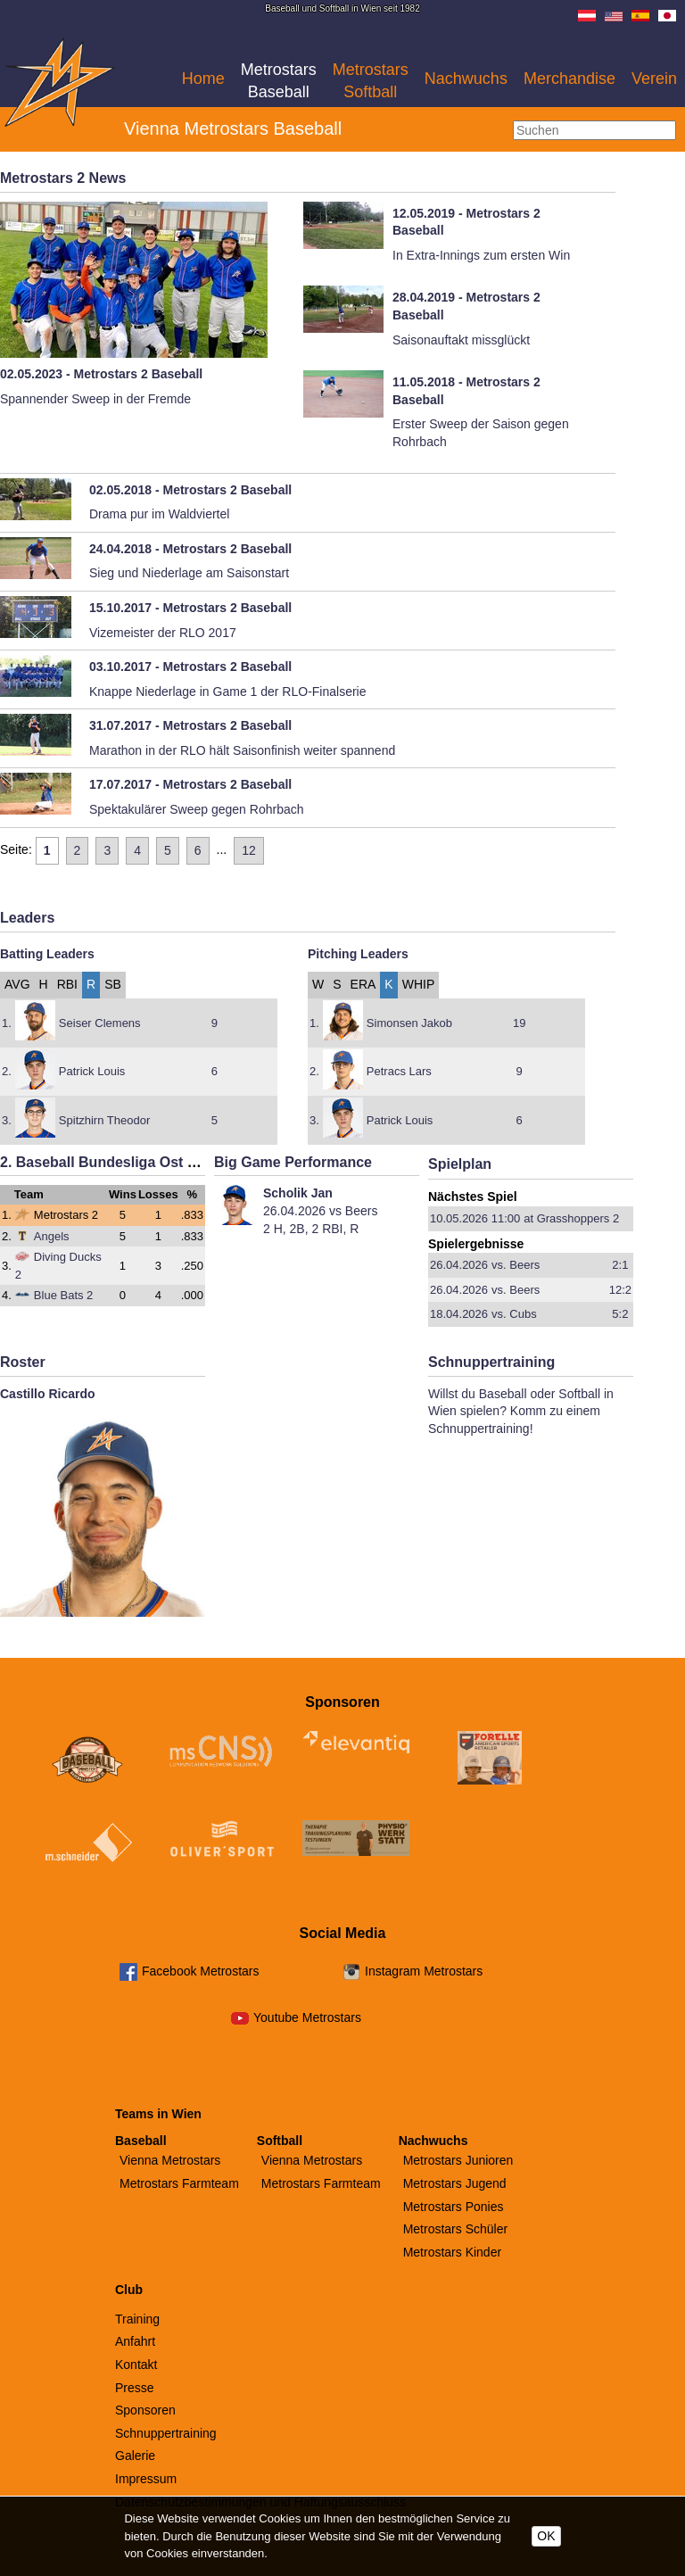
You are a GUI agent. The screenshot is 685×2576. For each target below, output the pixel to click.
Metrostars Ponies (453, 2206)
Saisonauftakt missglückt (461, 340)
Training (137, 2319)
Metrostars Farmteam (179, 2183)
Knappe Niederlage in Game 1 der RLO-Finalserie (228, 691)
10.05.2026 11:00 (475, 1218)
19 (519, 1023)
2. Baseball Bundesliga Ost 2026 (109, 1162)
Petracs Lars (399, 1071)
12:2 (620, 1289)
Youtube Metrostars (307, 2017)
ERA (363, 984)
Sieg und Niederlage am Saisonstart (189, 573)
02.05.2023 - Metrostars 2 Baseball (101, 374)
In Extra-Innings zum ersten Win (481, 255)
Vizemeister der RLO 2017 (162, 632)
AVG (17, 984)
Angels (42, 1236)
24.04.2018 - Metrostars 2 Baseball (190, 549)
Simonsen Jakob (409, 1023)
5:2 (620, 1314)
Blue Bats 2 (54, 1295)
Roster (22, 1362)
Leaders (27, 917)
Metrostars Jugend (455, 2183)
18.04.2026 (459, 1314)
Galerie (135, 2455)
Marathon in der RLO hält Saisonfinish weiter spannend (242, 750)
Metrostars (279, 81)
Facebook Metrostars (201, 1971)
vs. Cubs (514, 1314)
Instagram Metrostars (424, 1971)
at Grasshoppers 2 (571, 1218)
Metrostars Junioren (458, 2160)
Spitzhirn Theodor (104, 1120)
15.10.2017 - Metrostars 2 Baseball (190, 608)
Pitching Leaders (358, 954)
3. (7, 1120)
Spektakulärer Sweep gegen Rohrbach (196, 809)
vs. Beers (515, 1264)
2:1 (620, 1264)
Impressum (146, 2479)
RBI (67, 984)
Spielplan (459, 1164)
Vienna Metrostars (170, 2160)
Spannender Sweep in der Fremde (95, 399)
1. (7, 1023)
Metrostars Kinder (452, 2252)
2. (7, 1071)
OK (546, 2536)
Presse (134, 2388)
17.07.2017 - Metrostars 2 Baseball (190, 784)
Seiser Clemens (100, 1023)
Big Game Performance (293, 1162)
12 (249, 850)
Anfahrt (135, 2341)
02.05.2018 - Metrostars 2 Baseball (190, 490)
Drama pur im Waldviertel (159, 514)
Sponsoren (145, 2410)
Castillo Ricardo (47, 1394)
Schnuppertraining (491, 1362)
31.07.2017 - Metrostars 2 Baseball (190, 725)
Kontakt (136, 2364)
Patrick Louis (92, 1071)
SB (112, 984)
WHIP (418, 984)
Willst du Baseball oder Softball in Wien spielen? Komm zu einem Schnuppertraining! (521, 1411)
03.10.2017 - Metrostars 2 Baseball (190, 666)
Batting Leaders (47, 954)
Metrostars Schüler (455, 2229)
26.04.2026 (459, 1264)
